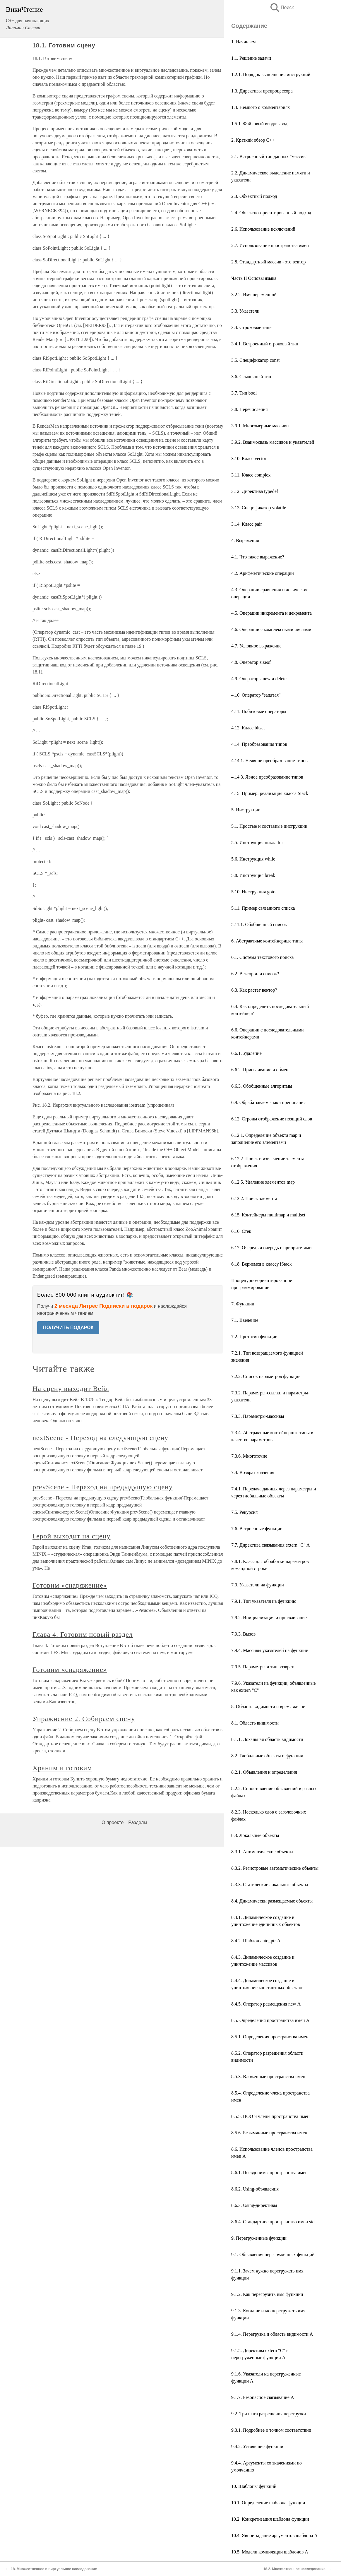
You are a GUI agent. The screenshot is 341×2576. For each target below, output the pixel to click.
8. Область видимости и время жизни (268, 1706)
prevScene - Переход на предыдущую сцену (102, 1487)
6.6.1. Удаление (246, 1053)
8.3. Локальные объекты (255, 1835)
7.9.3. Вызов (243, 1633)
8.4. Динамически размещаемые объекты (272, 1900)
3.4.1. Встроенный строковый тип (264, 343)
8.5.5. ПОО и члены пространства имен (270, 2116)
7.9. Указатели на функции (257, 1584)
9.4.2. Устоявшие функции (257, 2446)
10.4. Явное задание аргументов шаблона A (274, 2535)
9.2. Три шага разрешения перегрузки (268, 2413)
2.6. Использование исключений (263, 229)
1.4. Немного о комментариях (260, 107)
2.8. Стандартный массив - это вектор (268, 261)
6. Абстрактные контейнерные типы (267, 940)
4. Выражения (245, 540)
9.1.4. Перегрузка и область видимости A (272, 2334)
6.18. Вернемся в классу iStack (261, 1264)
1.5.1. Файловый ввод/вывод (259, 123)
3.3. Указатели (245, 310)
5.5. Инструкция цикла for (257, 842)
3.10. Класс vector (248, 458)
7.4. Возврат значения (252, 1472)
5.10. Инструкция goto (253, 891)
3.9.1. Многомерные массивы (260, 425)
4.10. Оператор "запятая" (256, 695)
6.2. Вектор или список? (255, 973)
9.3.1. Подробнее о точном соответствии (271, 2430)
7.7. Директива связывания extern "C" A (270, 1544)
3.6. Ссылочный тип (251, 376)
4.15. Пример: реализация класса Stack (269, 793)
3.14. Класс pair (246, 524)
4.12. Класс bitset (248, 727)
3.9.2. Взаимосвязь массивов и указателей (272, 442)
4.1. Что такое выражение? (257, 556)
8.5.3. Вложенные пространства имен (268, 2076)
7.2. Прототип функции (254, 1336)
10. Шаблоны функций (253, 2486)
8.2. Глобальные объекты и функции (267, 1755)
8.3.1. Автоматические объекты (262, 1851)
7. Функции (242, 1303)
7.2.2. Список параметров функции (266, 1376)
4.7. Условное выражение (256, 645)
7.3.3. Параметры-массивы (257, 1416)
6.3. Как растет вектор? (254, 990)
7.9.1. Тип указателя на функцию (264, 1601)
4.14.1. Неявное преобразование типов (269, 760)
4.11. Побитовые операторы (258, 711)
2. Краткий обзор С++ (253, 140)
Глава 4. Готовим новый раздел (82, 1634)
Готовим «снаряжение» (69, 1585)
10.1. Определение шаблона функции (268, 2502)
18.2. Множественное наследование (294, 2569)
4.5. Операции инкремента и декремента (271, 613)
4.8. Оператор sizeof (251, 662)
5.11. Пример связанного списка (263, 908)
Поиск (281, 7)
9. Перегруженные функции (259, 2238)
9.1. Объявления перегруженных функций (273, 2254)
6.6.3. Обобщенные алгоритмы (261, 1086)
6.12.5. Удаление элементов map (263, 1182)
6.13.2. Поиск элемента (254, 1198)
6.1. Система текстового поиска (262, 957)
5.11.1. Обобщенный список (259, 924)
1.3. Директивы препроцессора (262, 90)
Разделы (137, 1822)
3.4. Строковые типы (252, 327)
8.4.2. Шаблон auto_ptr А (255, 1940)
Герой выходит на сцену (71, 1536)
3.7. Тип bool (244, 392)
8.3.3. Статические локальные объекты (269, 1884)
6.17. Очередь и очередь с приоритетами (271, 1247)
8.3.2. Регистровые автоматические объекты (274, 1868)
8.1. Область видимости (255, 1722)
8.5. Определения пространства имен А (270, 2020)
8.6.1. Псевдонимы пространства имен (269, 2172)
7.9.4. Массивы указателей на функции (269, 1650)
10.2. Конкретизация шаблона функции (270, 2519)
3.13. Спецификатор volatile (258, 507)
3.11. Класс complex (250, 474)
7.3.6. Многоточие (249, 1456)
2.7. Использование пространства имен (270, 245)
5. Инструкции (246, 809)
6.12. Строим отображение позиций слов (271, 1118)
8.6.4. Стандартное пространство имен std (273, 2221)
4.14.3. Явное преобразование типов (267, 776)
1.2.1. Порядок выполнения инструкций (270, 74)
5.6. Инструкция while (253, 858)
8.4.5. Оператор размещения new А (266, 2003)
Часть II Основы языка (253, 278)
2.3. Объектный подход (254, 196)
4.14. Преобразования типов (259, 744)
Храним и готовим (62, 1768)
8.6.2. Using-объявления (255, 2188)
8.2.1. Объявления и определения (264, 1772)
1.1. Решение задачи (251, 58)
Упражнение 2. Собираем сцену (83, 1719)
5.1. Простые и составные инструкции (269, 826)
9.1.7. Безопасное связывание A (262, 2397)
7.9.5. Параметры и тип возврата (263, 1666)
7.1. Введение (244, 1320)
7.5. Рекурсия (244, 1512)
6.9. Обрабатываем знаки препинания (268, 1102)
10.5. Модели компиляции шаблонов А (269, 2551)
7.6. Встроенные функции (256, 1528)
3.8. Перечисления (249, 409)
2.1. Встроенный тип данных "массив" (269, 156)
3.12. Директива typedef (254, 491)
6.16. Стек (241, 1231)
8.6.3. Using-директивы (254, 2205)
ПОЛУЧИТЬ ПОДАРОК (68, 1327)
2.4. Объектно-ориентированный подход (271, 212)
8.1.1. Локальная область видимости (267, 1739)
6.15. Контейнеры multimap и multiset (268, 1214)
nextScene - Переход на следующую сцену (100, 1438)
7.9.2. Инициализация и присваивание (269, 1617)
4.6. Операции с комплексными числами (271, 629)
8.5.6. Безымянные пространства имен (269, 2132)
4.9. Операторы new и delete (259, 678)
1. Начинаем (243, 41)
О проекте (113, 1822)
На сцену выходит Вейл (70, 1388)
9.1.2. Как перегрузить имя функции (267, 2294)
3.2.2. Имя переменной (254, 294)
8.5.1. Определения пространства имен (270, 2036)
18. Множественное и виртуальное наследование (54, 2569)
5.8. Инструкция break (253, 875)
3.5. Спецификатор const (255, 360)
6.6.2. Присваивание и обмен (259, 1069)
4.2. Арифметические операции (262, 573)
